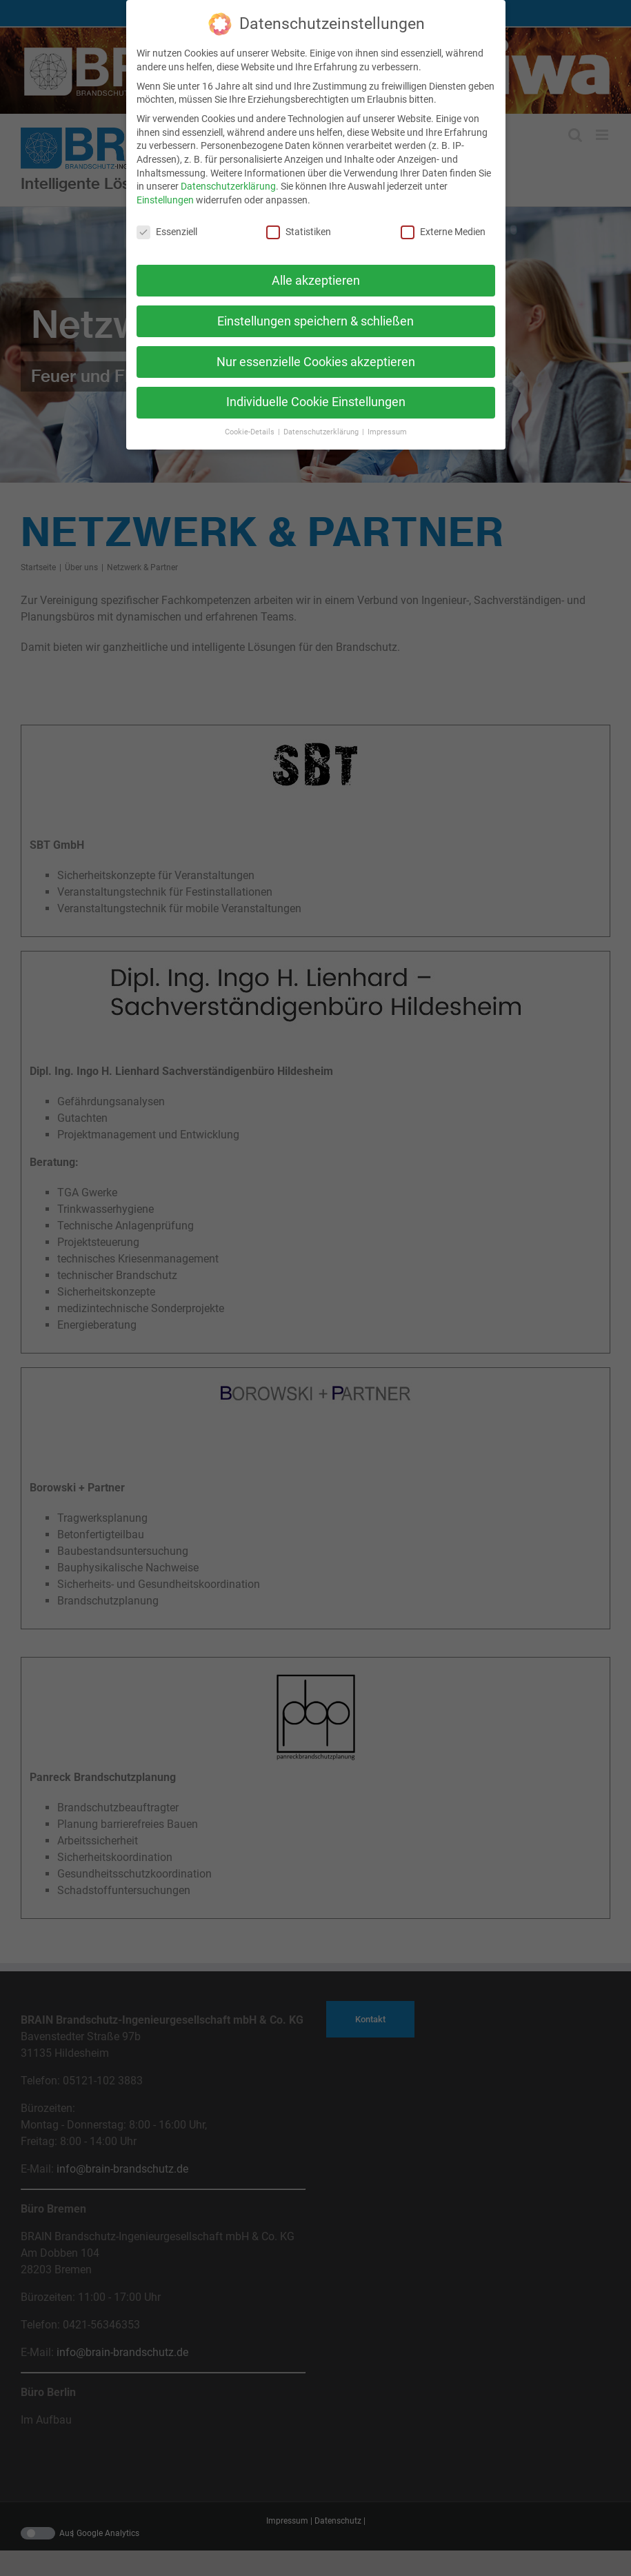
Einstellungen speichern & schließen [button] (315, 320)
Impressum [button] (387, 431)
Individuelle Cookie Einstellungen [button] (315, 401)
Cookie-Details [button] (251, 431)
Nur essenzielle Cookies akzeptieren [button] (316, 361)
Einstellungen (165, 198)
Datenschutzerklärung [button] (322, 431)
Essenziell (167, 230)
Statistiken (298, 230)
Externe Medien (443, 230)
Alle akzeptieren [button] (316, 279)
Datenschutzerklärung (228, 185)
